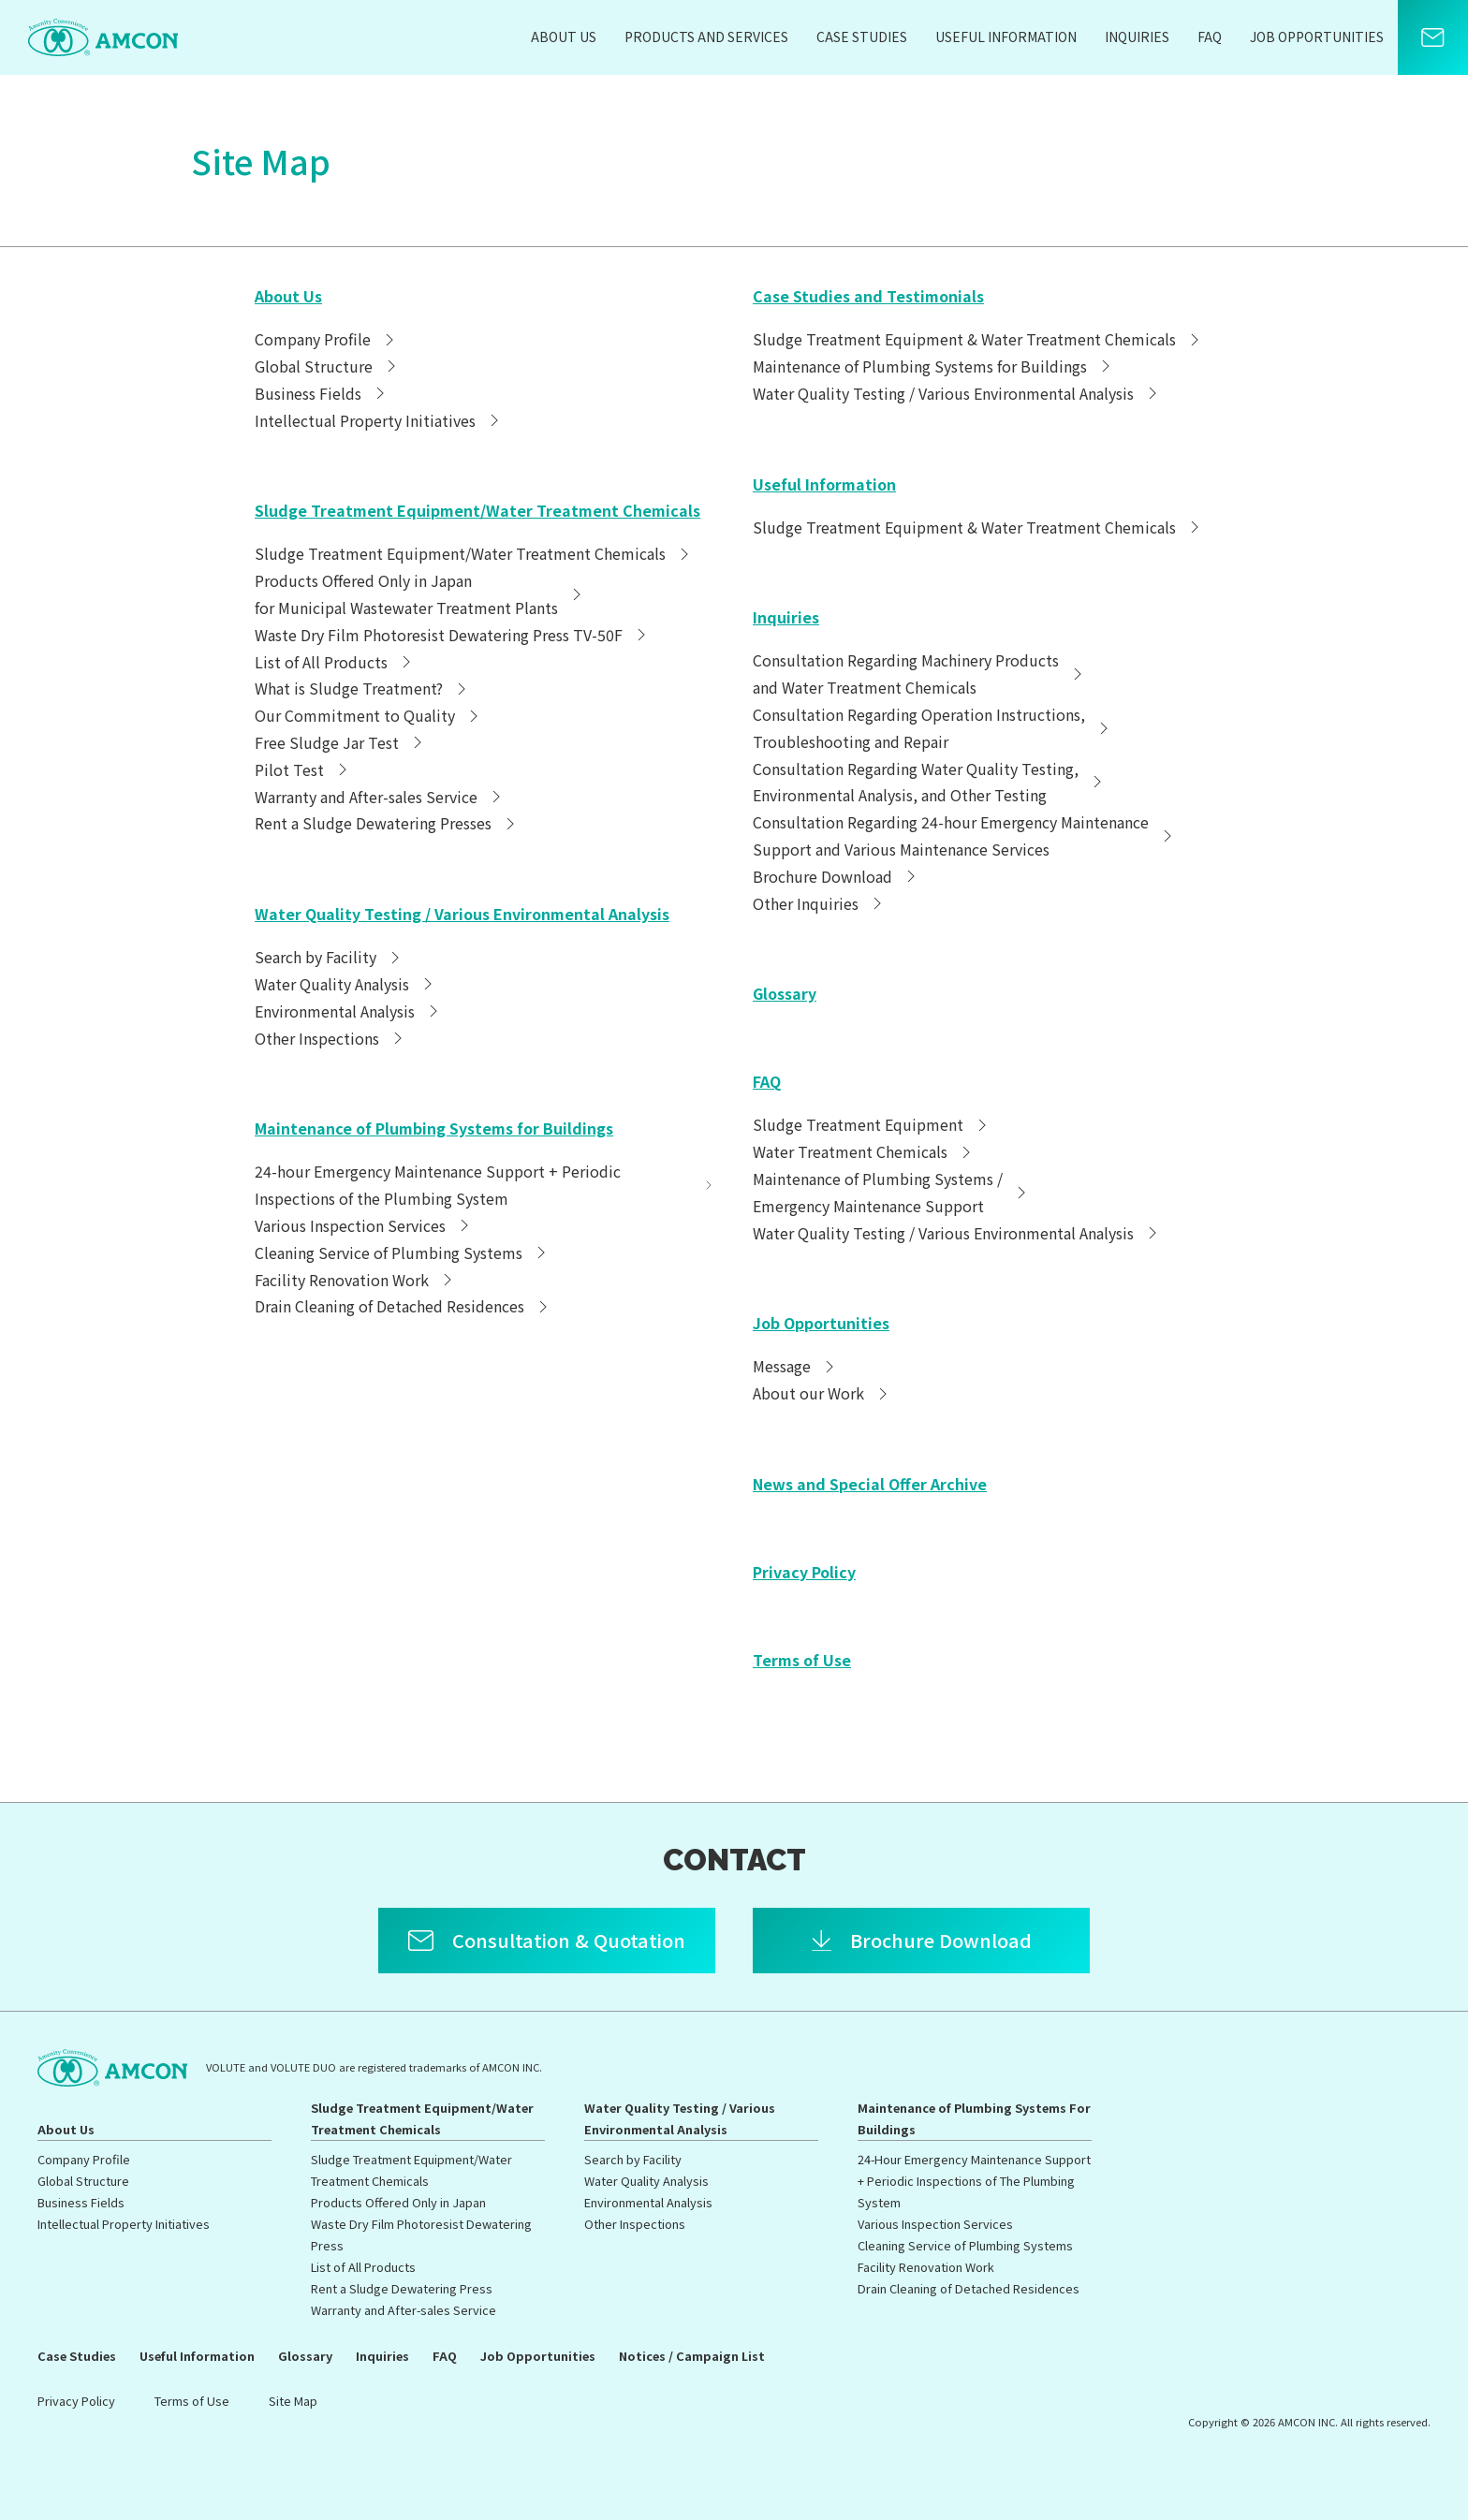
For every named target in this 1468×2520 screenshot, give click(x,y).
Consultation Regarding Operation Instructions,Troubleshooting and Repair (933, 728)
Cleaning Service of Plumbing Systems (402, 1252)
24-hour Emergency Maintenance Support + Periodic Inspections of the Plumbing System (485, 1184)
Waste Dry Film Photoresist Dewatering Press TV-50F (453, 634)
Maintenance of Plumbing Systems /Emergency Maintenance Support (892, 1192)
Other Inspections (331, 1038)
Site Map (293, 2401)
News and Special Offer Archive (870, 1483)
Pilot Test (303, 769)
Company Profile (327, 339)
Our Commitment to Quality (369, 715)
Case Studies (861, 36)
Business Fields (322, 393)
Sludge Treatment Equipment (872, 1124)
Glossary (784, 993)
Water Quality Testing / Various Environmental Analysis (462, 913)
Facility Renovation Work (356, 1279)
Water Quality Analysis (346, 984)
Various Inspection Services (364, 1225)
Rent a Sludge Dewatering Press (401, 2288)
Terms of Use (802, 1659)
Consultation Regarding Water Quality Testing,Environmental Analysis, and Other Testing (930, 782)
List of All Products (335, 662)
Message (796, 1366)
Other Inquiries (820, 903)
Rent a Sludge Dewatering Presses (387, 823)
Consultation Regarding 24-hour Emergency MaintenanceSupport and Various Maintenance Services (965, 835)
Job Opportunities (1317, 36)
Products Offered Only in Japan (398, 2202)
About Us (563, 36)
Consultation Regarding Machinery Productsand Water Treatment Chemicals (920, 673)
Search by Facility (329, 956)
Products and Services (706, 36)
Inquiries (1137, 36)
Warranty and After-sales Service (380, 796)
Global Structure (328, 366)
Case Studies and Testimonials (868, 296)
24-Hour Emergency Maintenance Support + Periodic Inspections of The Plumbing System (974, 2180)
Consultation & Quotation (568, 1940)
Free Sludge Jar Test (341, 742)
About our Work (822, 1393)
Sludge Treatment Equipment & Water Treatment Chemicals (978, 339)
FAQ (1209, 36)
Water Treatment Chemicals (864, 1151)
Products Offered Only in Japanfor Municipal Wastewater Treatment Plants (420, 594)
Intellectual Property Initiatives (379, 420)
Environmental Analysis (349, 1011)
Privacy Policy (804, 1571)
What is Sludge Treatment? (363, 688)
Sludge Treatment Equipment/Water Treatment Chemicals (477, 510)
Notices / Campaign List (692, 2356)
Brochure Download (836, 876)
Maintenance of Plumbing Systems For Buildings (974, 2118)
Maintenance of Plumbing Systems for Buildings (434, 1128)
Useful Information (1006, 36)
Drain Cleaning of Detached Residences (403, 1306)
